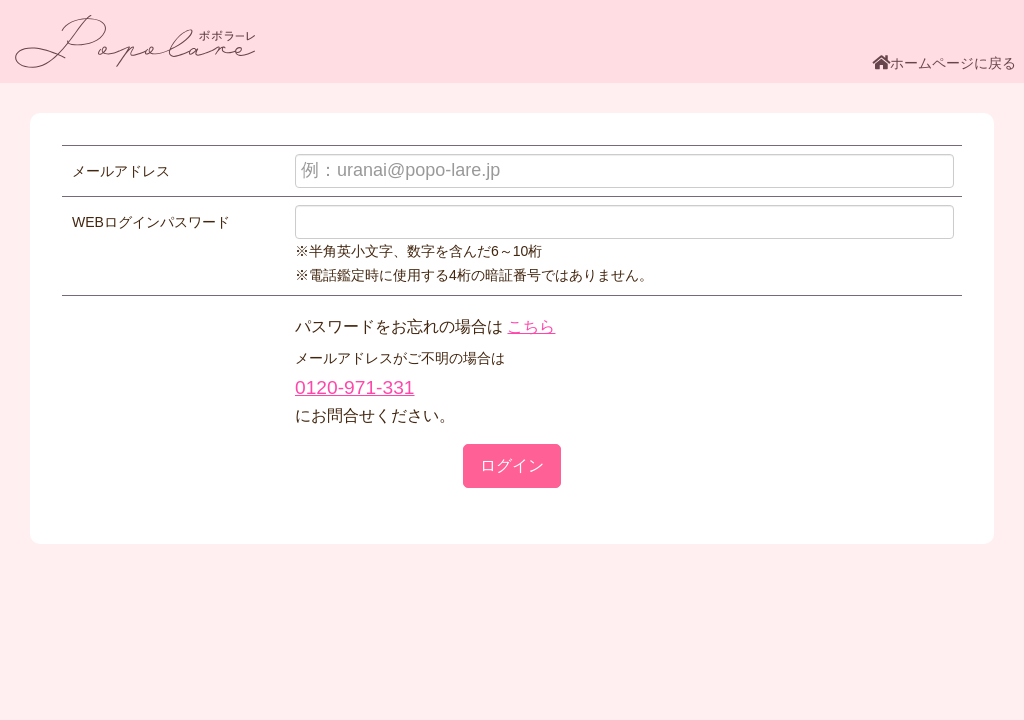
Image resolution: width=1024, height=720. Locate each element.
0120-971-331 (355, 387)
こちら (531, 326)
